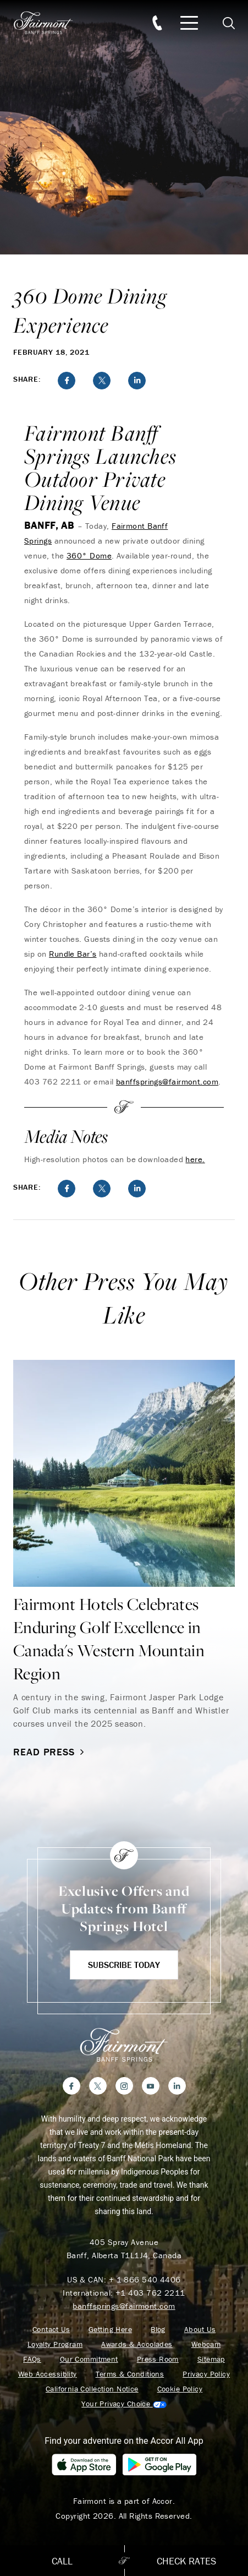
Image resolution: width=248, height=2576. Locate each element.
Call (62, 2561)
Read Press (50, 1751)
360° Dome (89, 555)
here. (195, 1159)
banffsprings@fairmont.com (167, 1081)
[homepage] (49, 23)
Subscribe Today (124, 1964)
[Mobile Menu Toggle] (189, 22)
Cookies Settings (123, 2404)
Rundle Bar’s (72, 953)
